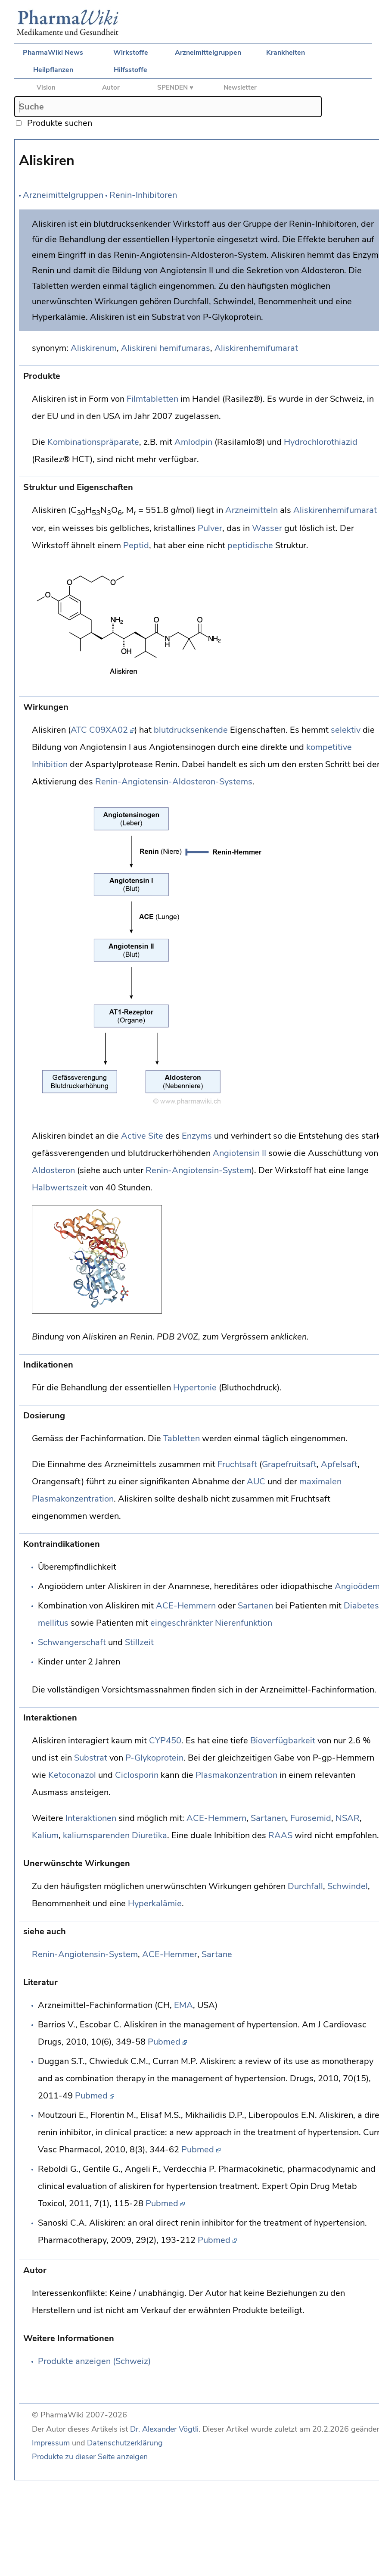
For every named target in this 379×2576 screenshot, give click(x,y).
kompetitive (329, 747)
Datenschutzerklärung (125, 2443)
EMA (183, 2005)
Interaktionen (90, 1818)
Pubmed (164, 2042)
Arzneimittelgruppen (208, 52)
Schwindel (347, 1886)
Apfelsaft (339, 1464)
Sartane (217, 1954)
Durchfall (305, 1886)
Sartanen (255, 1605)
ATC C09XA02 (99, 730)
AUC (256, 1481)
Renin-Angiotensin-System (199, 1170)
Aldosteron (53, 1170)
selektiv (345, 730)
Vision (46, 87)
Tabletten (181, 1438)
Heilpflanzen (53, 70)
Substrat (90, 1758)
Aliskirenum (94, 348)
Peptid (136, 545)
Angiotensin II (239, 1153)
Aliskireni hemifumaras (165, 348)
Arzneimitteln (251, 510)
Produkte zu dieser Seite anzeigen (90, 2456)
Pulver (210, 528)
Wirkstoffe (130, 52)
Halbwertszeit (59, 1187)
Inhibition (50, 764)
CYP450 (165, 1740)
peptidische (250, 545)
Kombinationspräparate (93, 442)
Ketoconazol (72, 1775)
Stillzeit (139, 1642)
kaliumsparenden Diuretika (115, 1835)
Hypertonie (195, 1387)
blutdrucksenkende (191, 730)
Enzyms (197, 1136)
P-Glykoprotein (154, 1758)
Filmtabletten (152, 399)
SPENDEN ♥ (175, 87)
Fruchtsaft (237, 1464)
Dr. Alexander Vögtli (164, 2429)
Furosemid (310, 1818)
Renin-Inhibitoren (143, 195)
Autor (111, 87)
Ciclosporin (136, 1775)
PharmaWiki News (53, 52)
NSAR (348, 1818)
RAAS (280, 1835)
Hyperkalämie (155, 1903)
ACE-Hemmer (169, 1954)
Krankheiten (285, 52)
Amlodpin (193, 442)
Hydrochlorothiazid (320, 442)
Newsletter (240, 87)
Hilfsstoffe (130, 70)
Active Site (142, 1136)
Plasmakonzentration (236, 1775)
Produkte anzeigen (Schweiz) (94, 2361)
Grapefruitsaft (289, 1464)
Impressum (51, 2443)
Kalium (45, 1835)
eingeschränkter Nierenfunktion (211, 1623)
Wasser (267, 528)
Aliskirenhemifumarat (256, 348)
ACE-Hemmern (186, 1605)
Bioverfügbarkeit (282, 1740)
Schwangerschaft (72, 1642)
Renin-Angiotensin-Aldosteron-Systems (173, 781)
